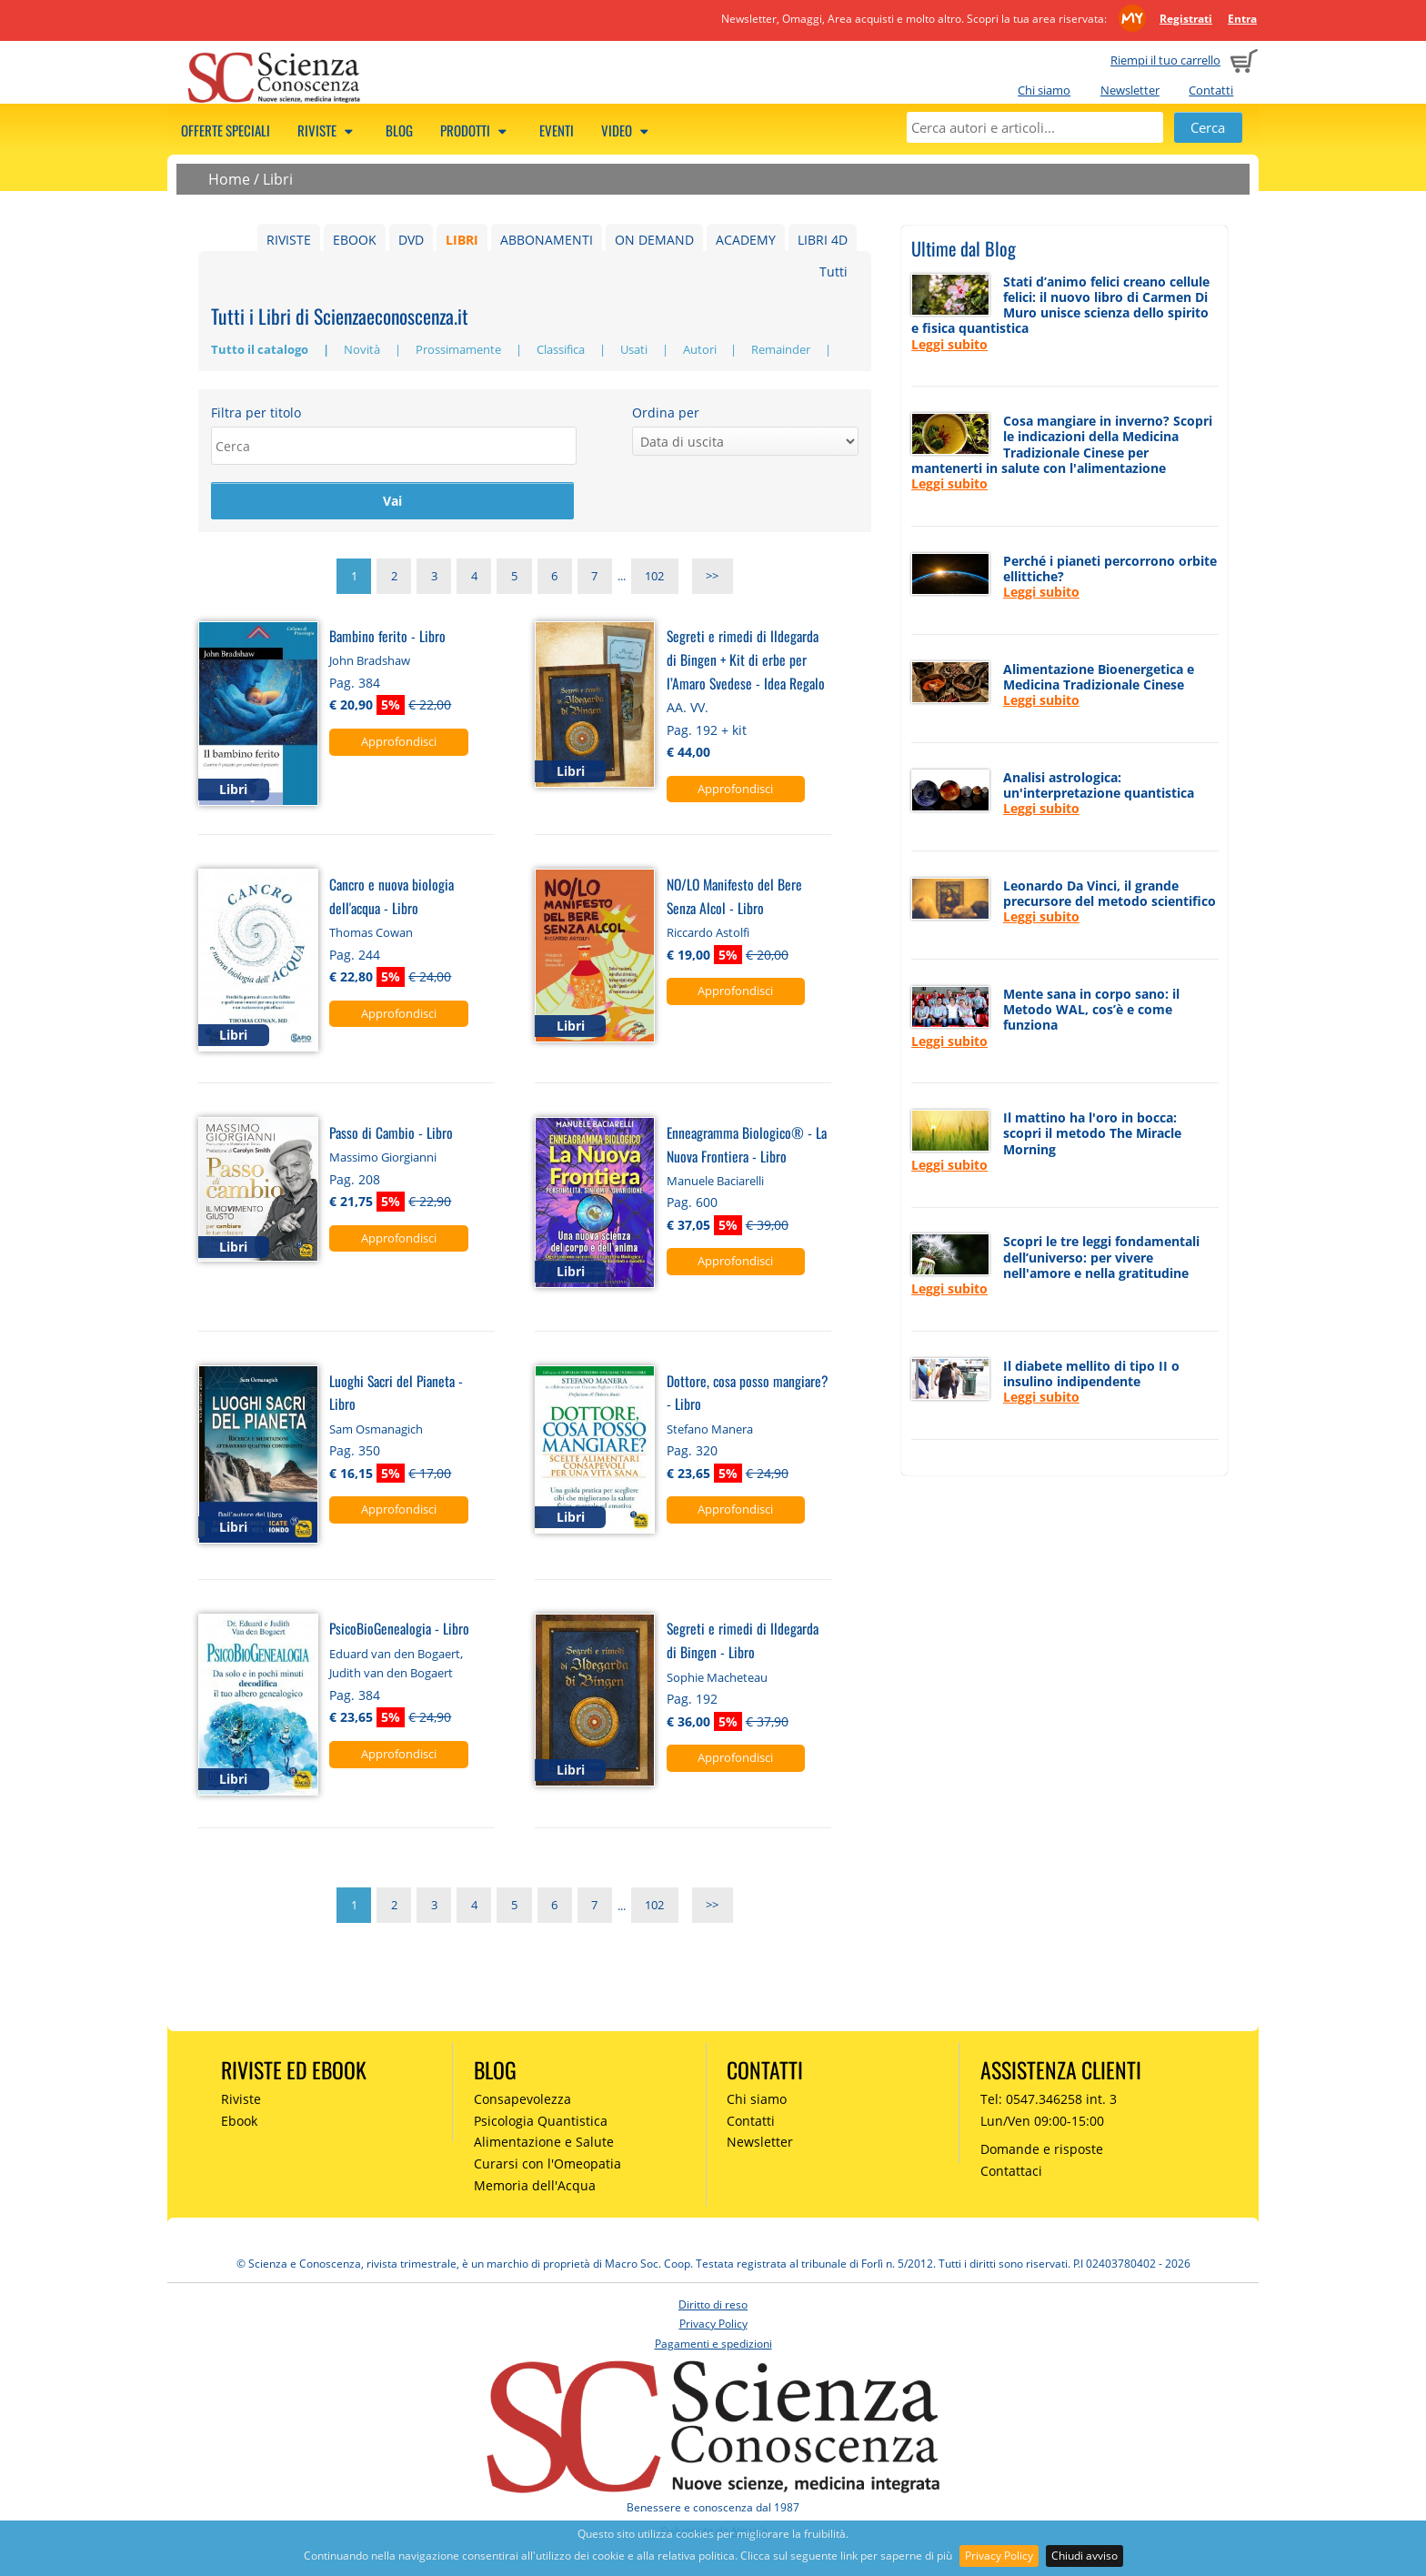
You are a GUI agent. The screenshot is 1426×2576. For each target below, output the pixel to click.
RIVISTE (288, 239)
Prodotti (476, 130)
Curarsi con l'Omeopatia (547, 2166)
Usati (635, 349)
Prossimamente (460, 349)
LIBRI (462, 239)
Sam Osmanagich (376, 1432)
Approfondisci (399, 744)
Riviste (327, 130)
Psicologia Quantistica (541, 2123)
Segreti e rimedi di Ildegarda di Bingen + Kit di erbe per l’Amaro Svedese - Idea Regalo (746, 662)
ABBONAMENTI (546, 239)
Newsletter (1130, 90)
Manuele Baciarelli (715, 1183)
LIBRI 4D (823, 239)
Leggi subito (949, 344)
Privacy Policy (999, 2555)
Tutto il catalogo (261, 349)
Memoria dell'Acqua (535, 2188)
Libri (278, 179)
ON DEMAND (654, 239)
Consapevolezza (522, 2101)
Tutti (833, 271)
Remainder (782, 349)
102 (654, 578)
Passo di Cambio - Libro (391, 1134)
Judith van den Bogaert (391, 1675)
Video (627, 130)
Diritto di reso (713, 2307)
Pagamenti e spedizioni (713, 2346)
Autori (701, 349)
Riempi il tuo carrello (1165, 60)
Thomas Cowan (371, 935)
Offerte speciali (225, 130)
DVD (411, 239)
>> (712, 578)
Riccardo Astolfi (708, 935)
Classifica (562, 349)
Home (229, 179)
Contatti (1211, 90)
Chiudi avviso (1084, 2555)
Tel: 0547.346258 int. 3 (1048, 2101)
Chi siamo (1044, 90)
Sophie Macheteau (717, 1680)
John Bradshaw (369, 664)
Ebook (239, 2123)
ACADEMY (746, 239)
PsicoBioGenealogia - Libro (399, 1631)
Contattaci (1011, 2173)
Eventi (556, 130)
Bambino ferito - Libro (387, 638)
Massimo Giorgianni (383, 1160)
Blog (399, 130)
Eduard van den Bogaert (394, 1656)
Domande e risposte (1041, 2152)
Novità (363, 349)
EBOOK (355, 239)
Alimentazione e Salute (544, 2145)
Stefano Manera (710, 1432)
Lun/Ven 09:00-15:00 (1042, 2123)
